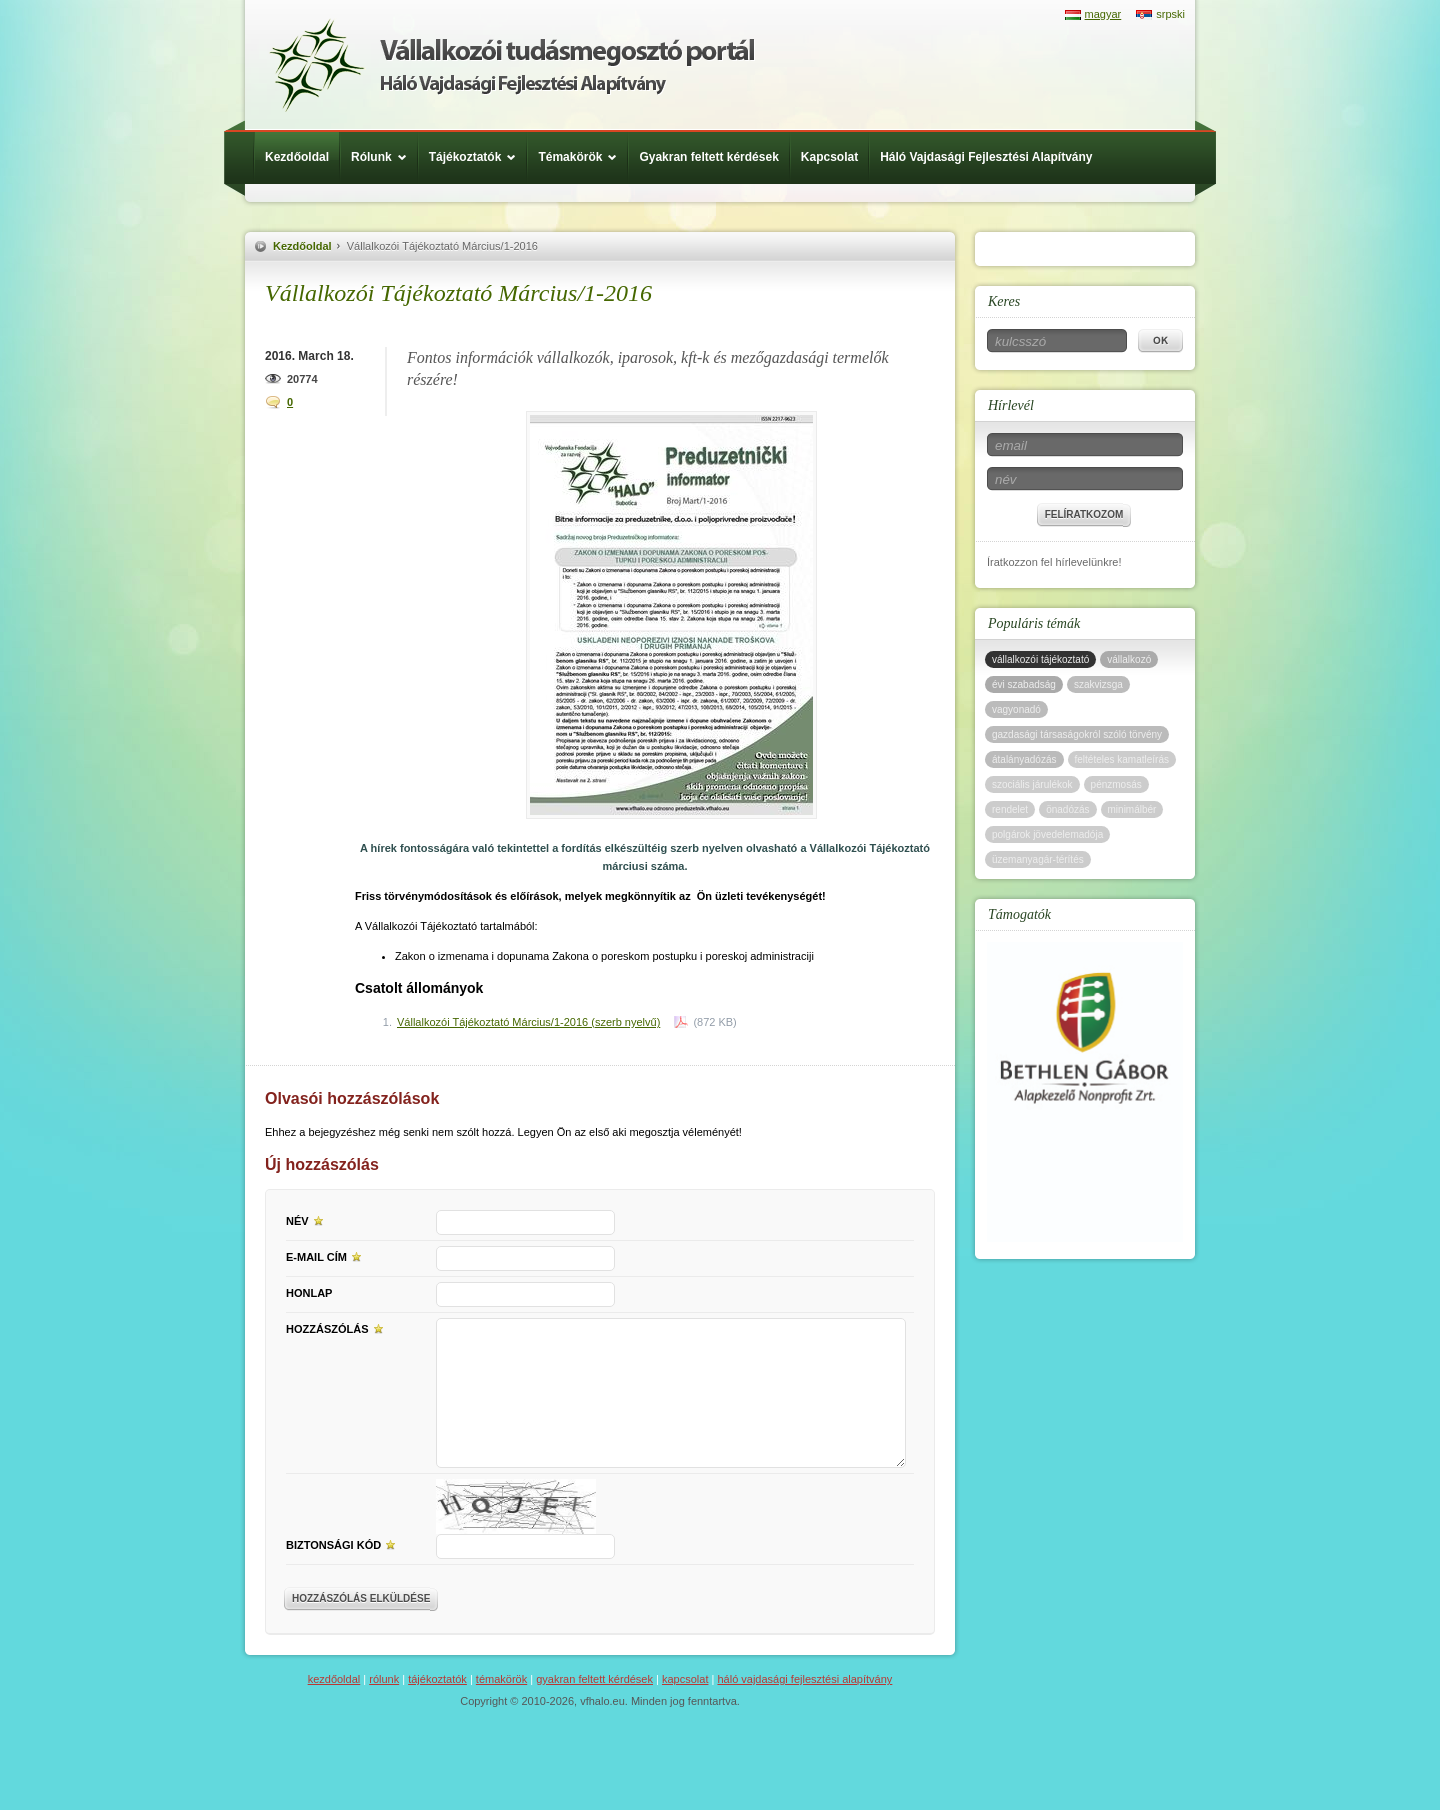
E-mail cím (326, 1256)
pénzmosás (1116, 784)
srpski (1170, 14)
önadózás (1067, 809)
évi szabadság (1024, 684)
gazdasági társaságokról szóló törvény (1077, 734)
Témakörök (582, 157)
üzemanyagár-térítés (1038, 859)
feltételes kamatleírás (1122, 759)
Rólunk (384, 157)
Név (307, 1220)
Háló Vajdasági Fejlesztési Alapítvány (986, 157)
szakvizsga (1098, 684)
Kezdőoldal (297, 157)
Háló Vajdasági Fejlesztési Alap (511, 65)
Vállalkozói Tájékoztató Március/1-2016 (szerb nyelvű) (528, 1022)
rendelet (1010, 809)
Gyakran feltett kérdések (708, 157)
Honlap (309, 1293)
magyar (1103, 14)
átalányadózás (1024, 759)
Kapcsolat (829, 157)
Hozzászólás (337, 1328)
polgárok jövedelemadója (1047, 834)
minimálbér (1132, 809)
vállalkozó (1129, 659)
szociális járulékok (1032, 784)
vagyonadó (1016, 709)
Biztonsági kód (343, 1544)
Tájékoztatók (478, 157)
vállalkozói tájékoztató (1040, 659)
